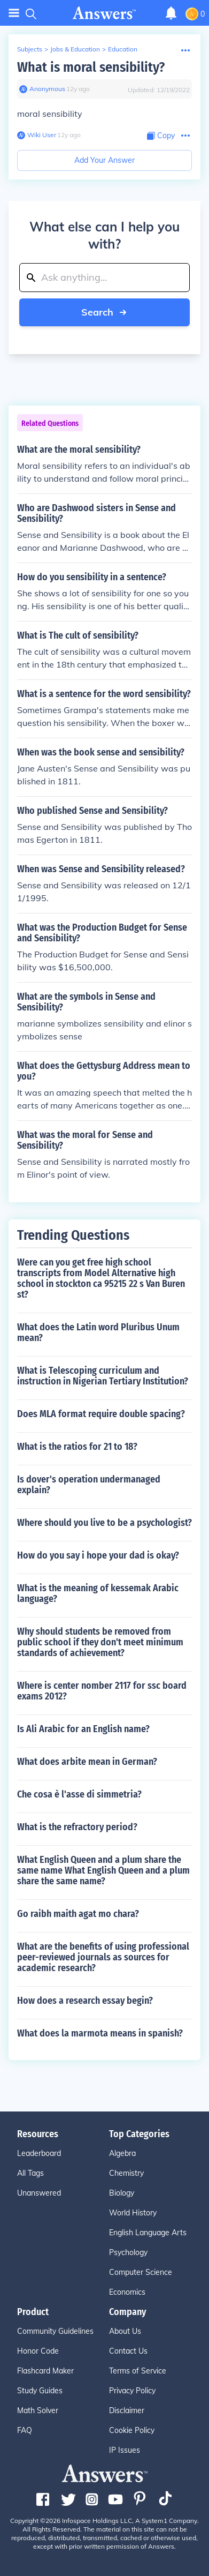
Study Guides (40, 2390)
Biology (121, 2193)
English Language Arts (148, 2232)
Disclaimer (126, 2410)
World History (133, 2213)
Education (122, 49)
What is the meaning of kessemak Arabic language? (98, 1593)
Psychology (128, 2252)
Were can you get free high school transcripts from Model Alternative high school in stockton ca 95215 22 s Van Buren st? (101, 1278)
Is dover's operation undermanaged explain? (88, 1484)
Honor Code (38, 2351)
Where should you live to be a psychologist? (104, 1523)
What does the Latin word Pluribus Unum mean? (98, 1332)
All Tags (30, 2173)
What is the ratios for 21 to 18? (77, 1446)
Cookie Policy (131, 2430)
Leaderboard (39, 2153)
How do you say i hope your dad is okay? (98, 1555)
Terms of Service (137, 2371)
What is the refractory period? (77, 1827)
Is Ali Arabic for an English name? (83, 1729)
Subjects (29, 49)
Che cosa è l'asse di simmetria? (79, 1794)
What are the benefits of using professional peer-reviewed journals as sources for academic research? (103, 1957)
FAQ (24, 2430)
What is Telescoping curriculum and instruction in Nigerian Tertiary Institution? (102, 1376)
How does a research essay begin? (85, 2000)
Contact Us (128, 2351)
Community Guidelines (55, 2331)
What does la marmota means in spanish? (100, 2033)
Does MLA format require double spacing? (101, 1414)
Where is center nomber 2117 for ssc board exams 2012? (102, 1691)
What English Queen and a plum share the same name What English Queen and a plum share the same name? (103, 1870)
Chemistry (126, 2173)
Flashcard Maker (45, 2371)
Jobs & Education (75, 49)
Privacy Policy (132, 2390)
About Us (125, 2331)
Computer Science (140, 2272)
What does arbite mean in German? (87, 1762)
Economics (127, 2292)
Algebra (122, 2153)
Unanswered (39, 2193)
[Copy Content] (161, 135)
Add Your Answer (104, 160)
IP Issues (124, 2450)
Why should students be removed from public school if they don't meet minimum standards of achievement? (100, 1642)
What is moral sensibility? (91, 67)
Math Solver (37, 2410)
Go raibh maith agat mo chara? (78, 1914)
